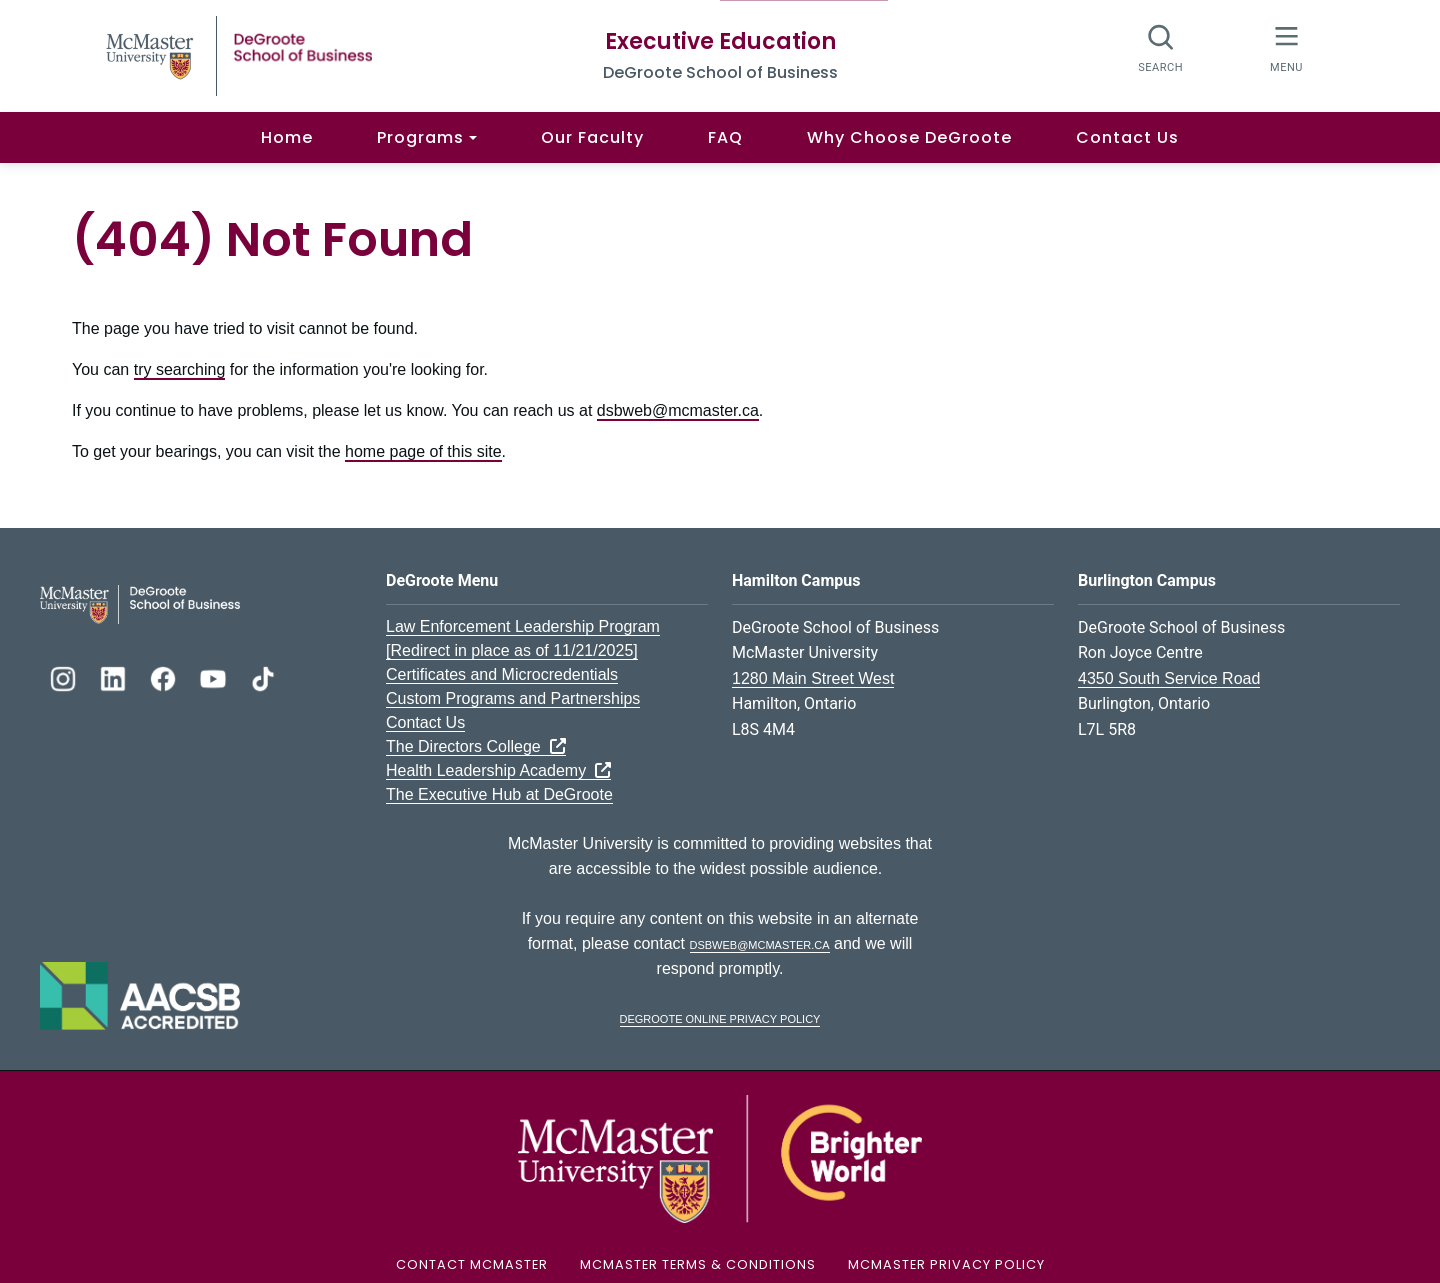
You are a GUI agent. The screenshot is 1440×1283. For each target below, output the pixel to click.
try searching (180, 369)
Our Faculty (592, 137)
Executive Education (720, 41)
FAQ (725, 137)
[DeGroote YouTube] (215, 676)
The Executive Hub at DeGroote (499, 794)
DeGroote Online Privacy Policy (720, 1017)
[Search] (1161, 47)
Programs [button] (420, 137)
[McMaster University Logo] (720, 1157)
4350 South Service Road (1169, 678)
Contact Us (1127, 137)
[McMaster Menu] (1286, 47)
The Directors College (476, 746)
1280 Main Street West (813, 678)
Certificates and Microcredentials (502, 674)
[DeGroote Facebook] (165, 676)
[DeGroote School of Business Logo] (140, 602)
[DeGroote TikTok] (263, 676)
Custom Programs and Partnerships (513, 698)
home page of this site (423, 451)
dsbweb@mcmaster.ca (678, 410)
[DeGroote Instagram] (65, 676)
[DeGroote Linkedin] (115, 676)
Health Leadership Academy (498, 770)
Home (287, 137)
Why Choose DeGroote (909, 137)
